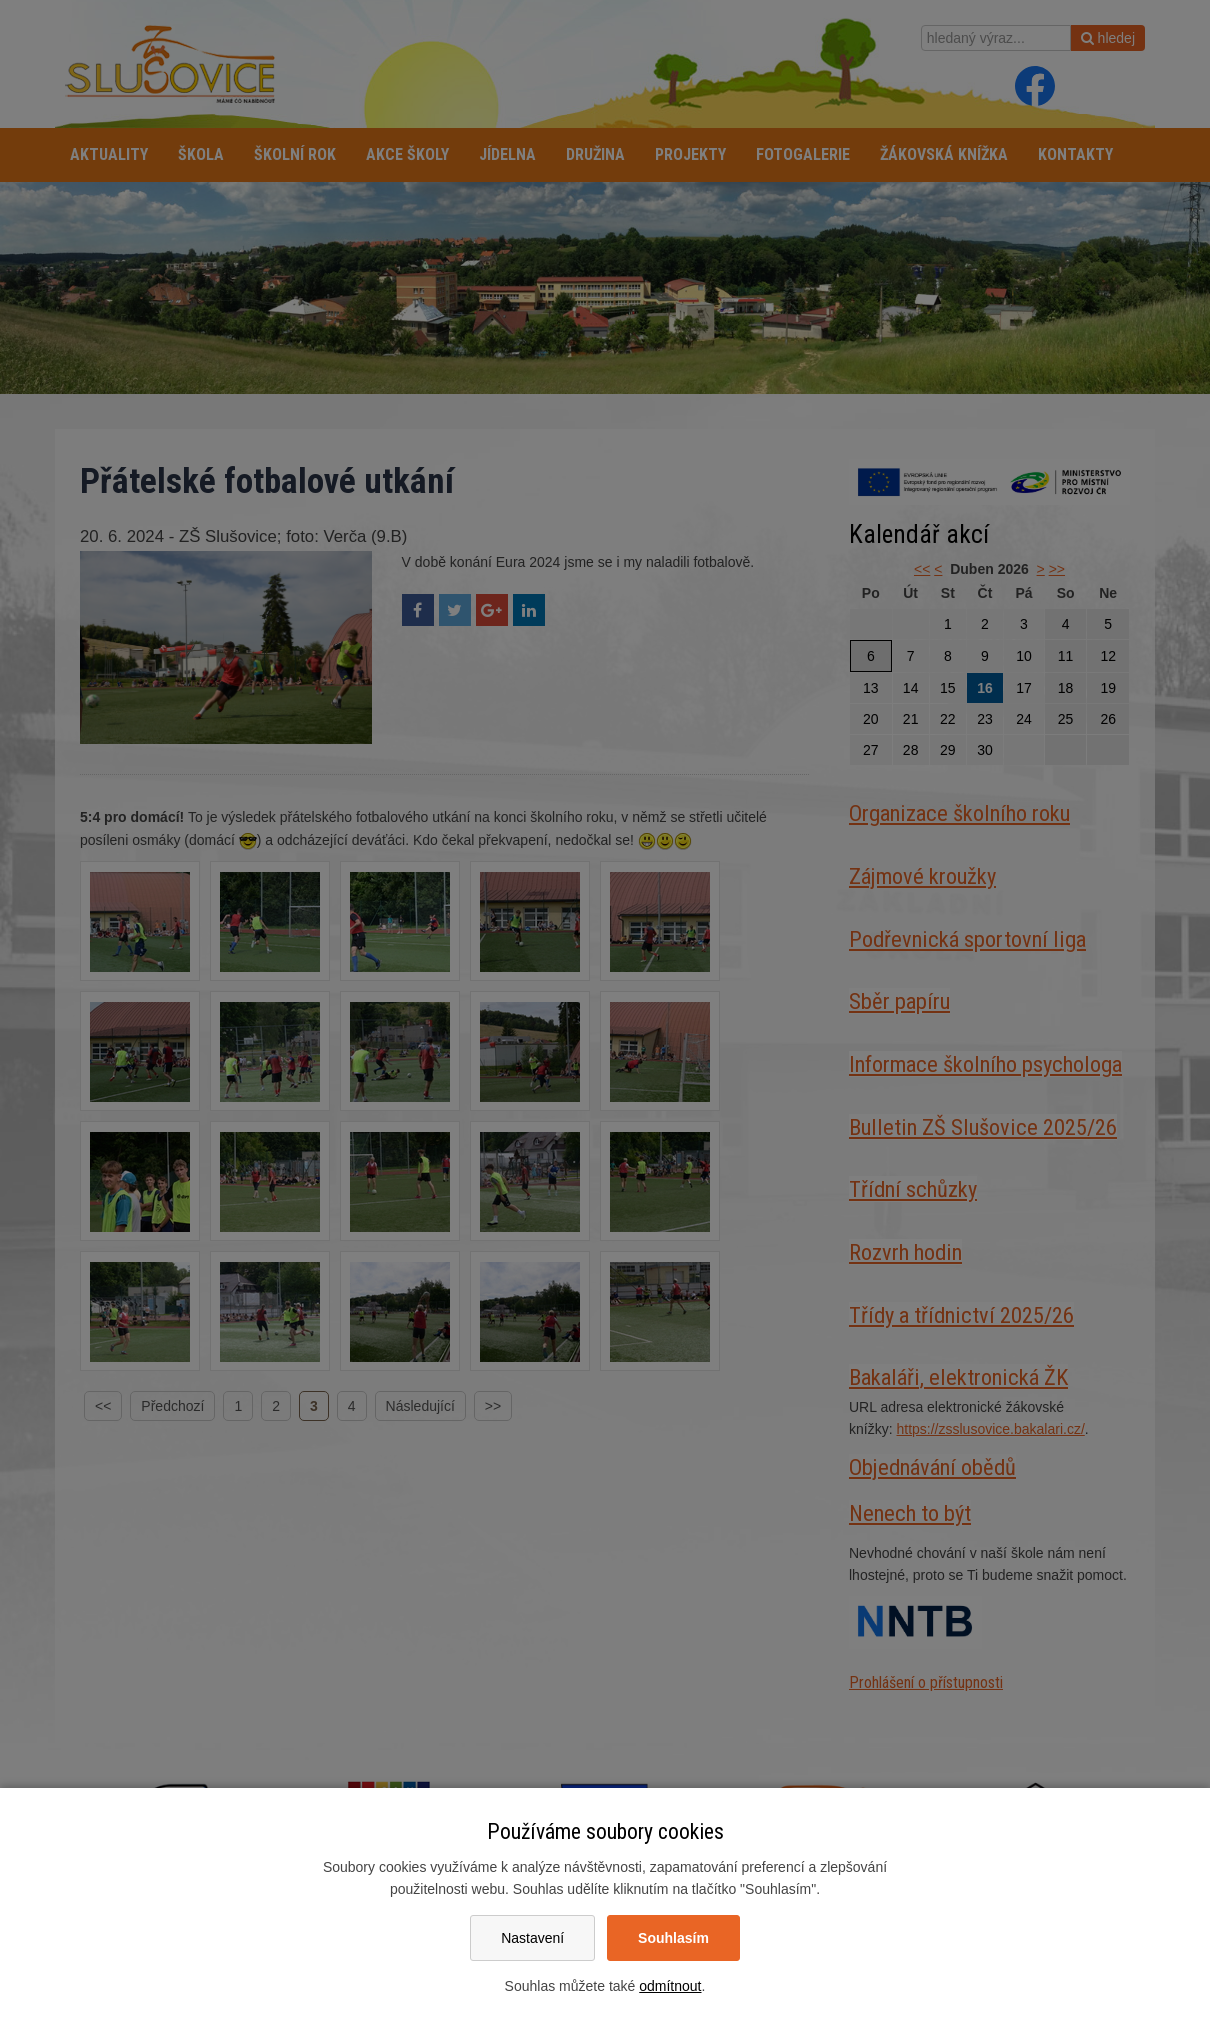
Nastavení (532, 1938)
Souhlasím (673, 1938)
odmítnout (670, 1986)
